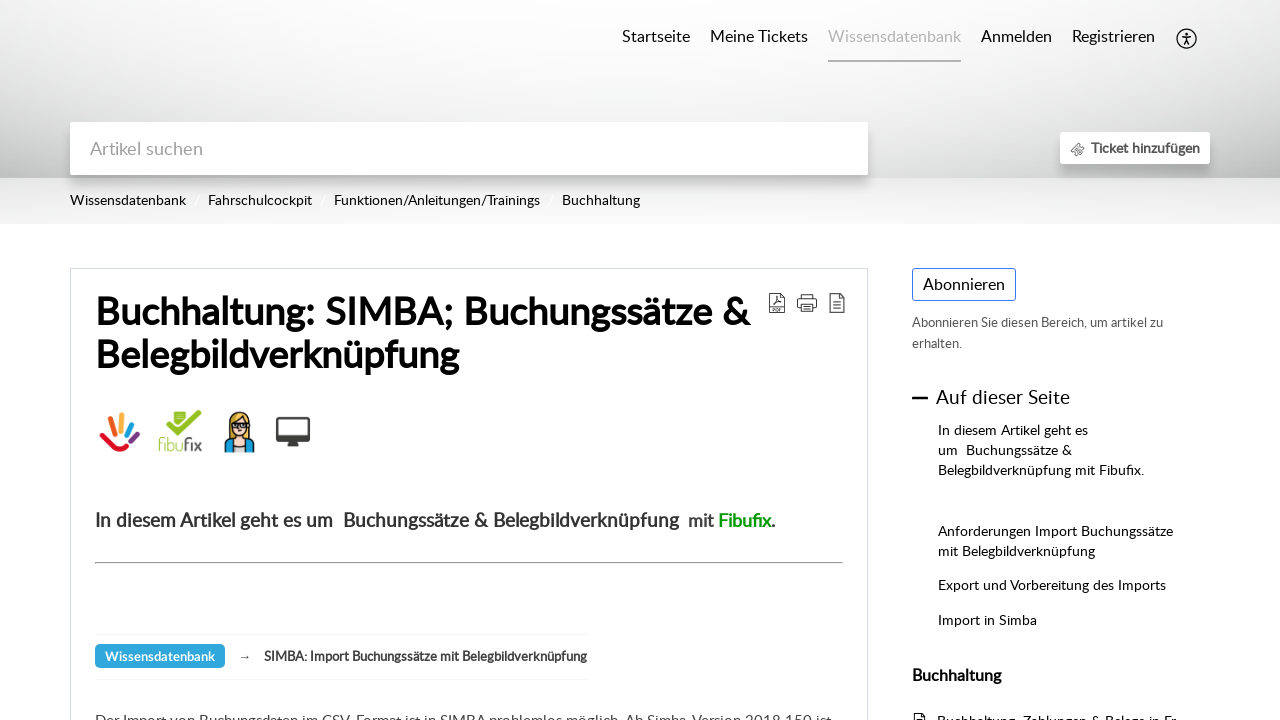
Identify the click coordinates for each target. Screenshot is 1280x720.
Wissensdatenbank (128, 199)
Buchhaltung (601, 199)
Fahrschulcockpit (260, 199)
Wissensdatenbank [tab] (894, 36)
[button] (1187, 38)
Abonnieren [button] (964, 284)
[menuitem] (1016, 38)
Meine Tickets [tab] (759, 36)
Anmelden (1016, 36)
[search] (469, 148)
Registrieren (1113, 36)
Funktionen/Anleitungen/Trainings (437, 199)
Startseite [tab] (656, 36)
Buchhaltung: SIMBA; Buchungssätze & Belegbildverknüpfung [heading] (422, 333)
